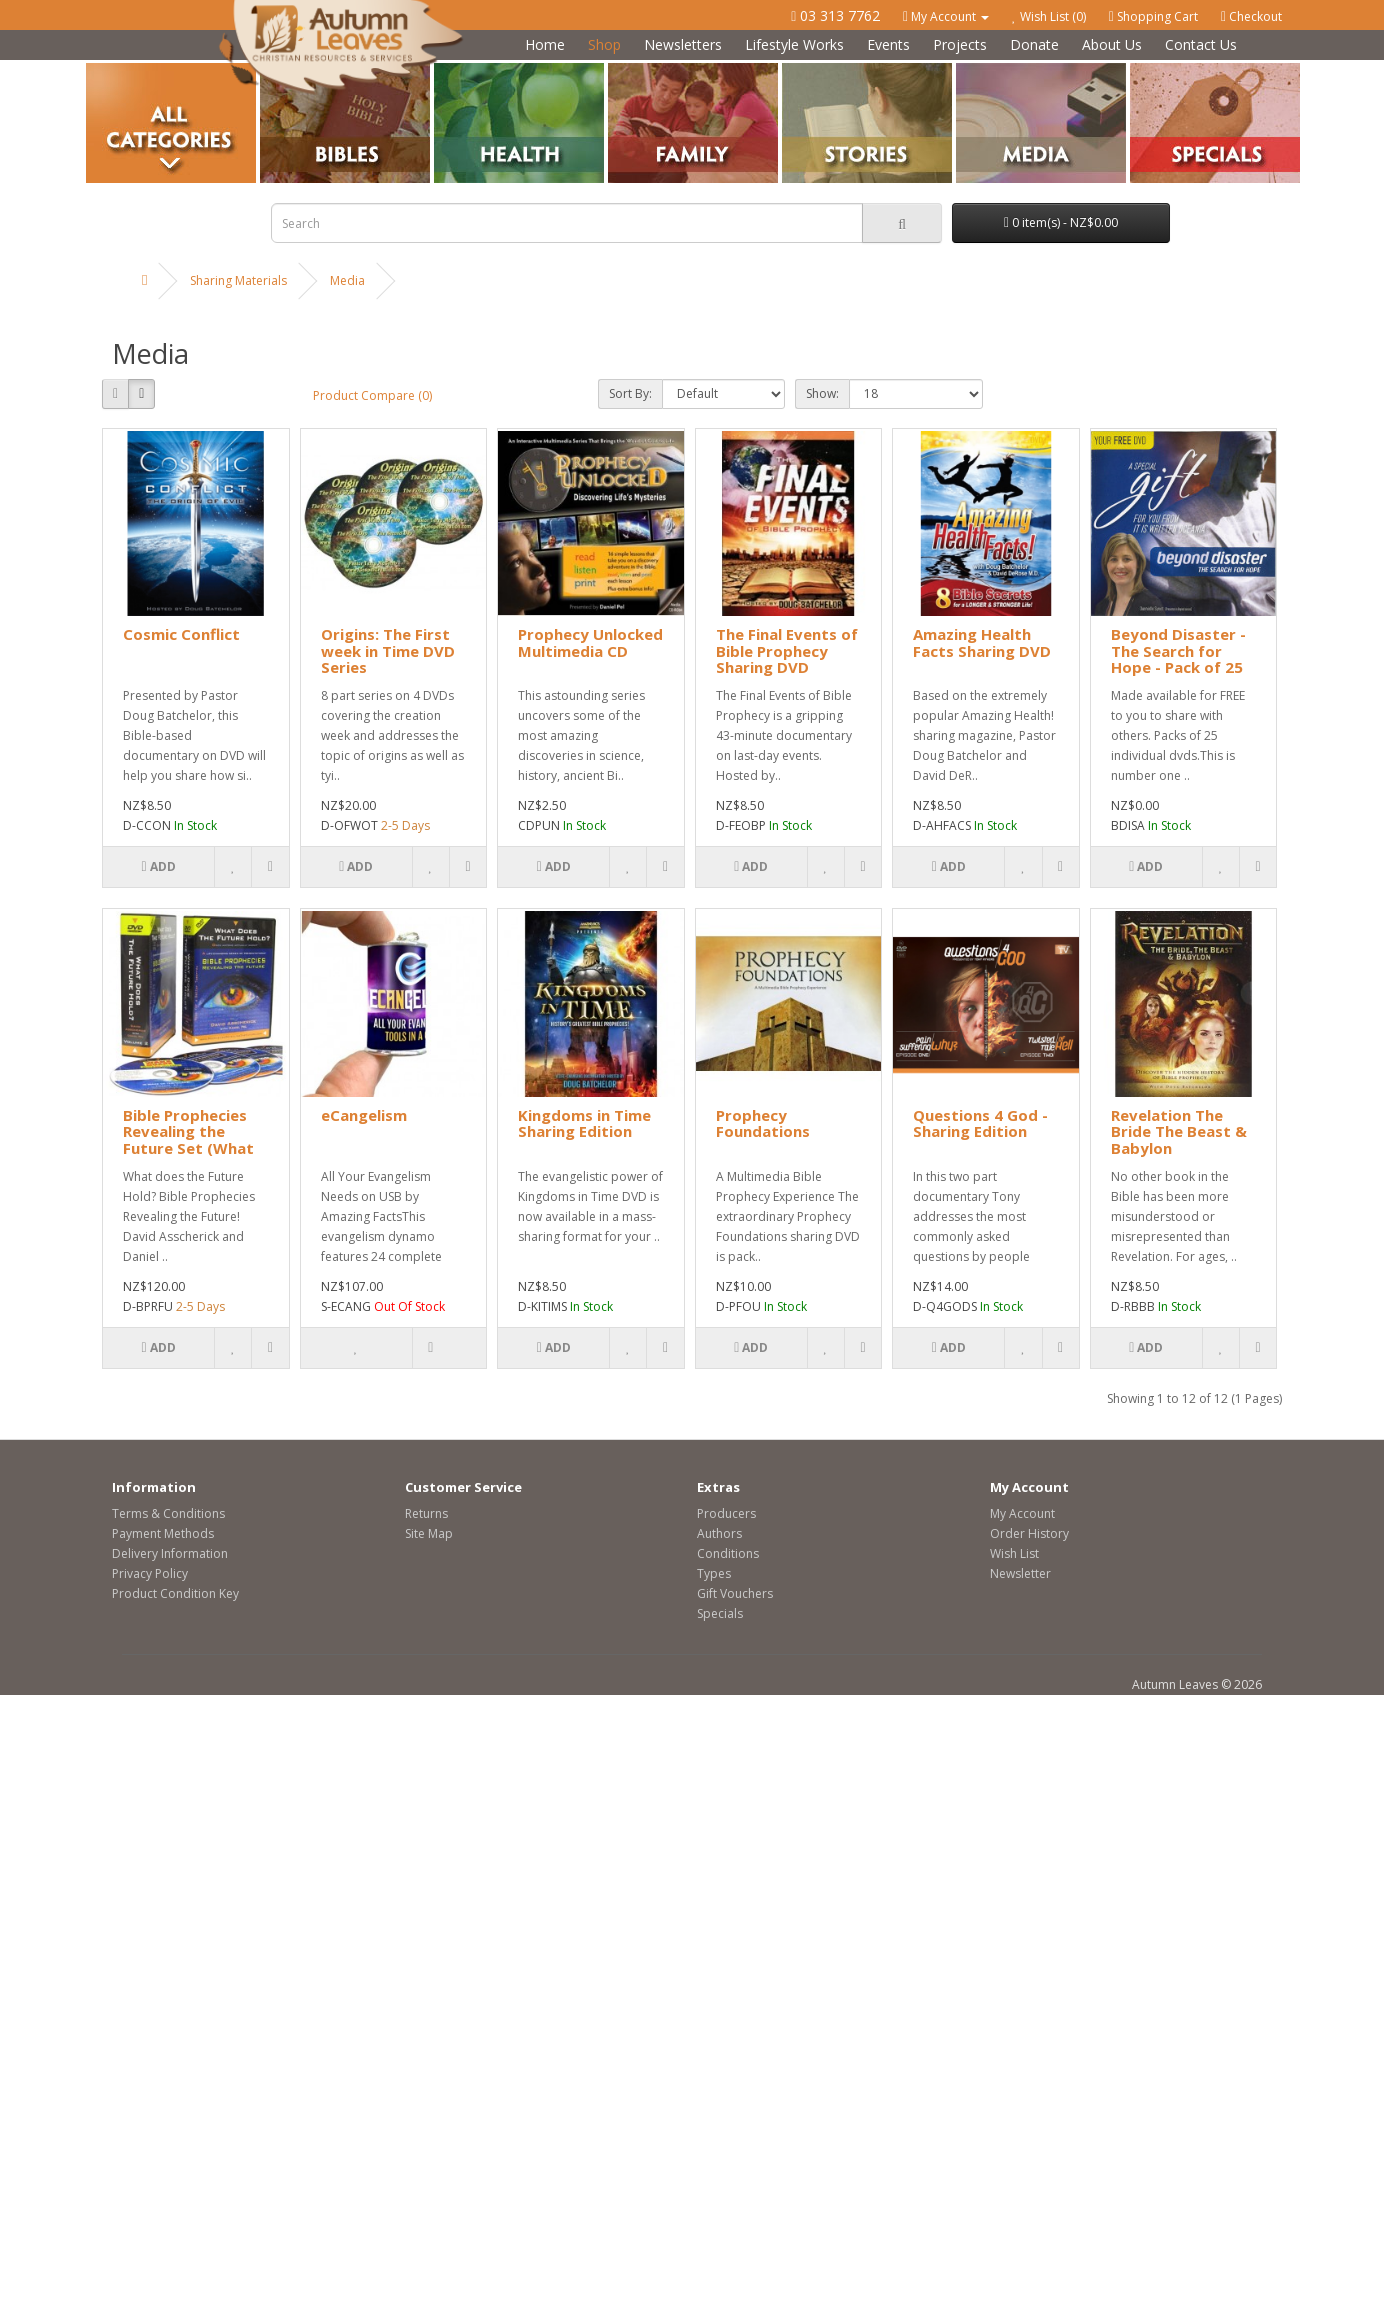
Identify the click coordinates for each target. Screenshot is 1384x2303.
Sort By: (630, 393)
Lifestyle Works (794, 44)
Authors (719, 1533)
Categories (117, 70)
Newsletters (683, 44)
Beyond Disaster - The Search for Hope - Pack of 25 (1178, 650)
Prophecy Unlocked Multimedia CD (590, 642)
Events (888, 44)
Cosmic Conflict (181, 634)
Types (714, 1573)
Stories (801, 70)
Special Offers (1169, 70)
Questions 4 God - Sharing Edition (980, 1123)
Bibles (277, 70)
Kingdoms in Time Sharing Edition (584, 1123)
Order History (1029, 1533)
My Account (1022, 1513)
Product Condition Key (175, 1593)
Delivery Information (170, 1553)
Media (973, 70)
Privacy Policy (150, 1573)
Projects (960, 44)
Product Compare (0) (372, 395)
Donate (1034, 44)
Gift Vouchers (735, 1593)
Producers (726, 1513)
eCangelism (364, 1115)
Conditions (728, 1553)
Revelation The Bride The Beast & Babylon (1179, 1131)
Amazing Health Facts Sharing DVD (982, 642)
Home (545, 44)
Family (626, 70)
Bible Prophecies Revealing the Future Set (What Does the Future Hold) (188, 1148)
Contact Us (1201, 44)
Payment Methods (163, 1533)
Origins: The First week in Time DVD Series (388, 650)
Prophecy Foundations (763, 1123)
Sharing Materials (238, 280)
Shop (604, 44)
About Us (1112, 44)
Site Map (429, 1533)
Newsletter (1020, 1573)
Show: (822, 393)
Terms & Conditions (168, 1513)
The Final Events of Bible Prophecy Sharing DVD (787, 650)
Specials (720, 1613)
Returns (426, 1513)
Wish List (1014, 1553)
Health (452, 70)
